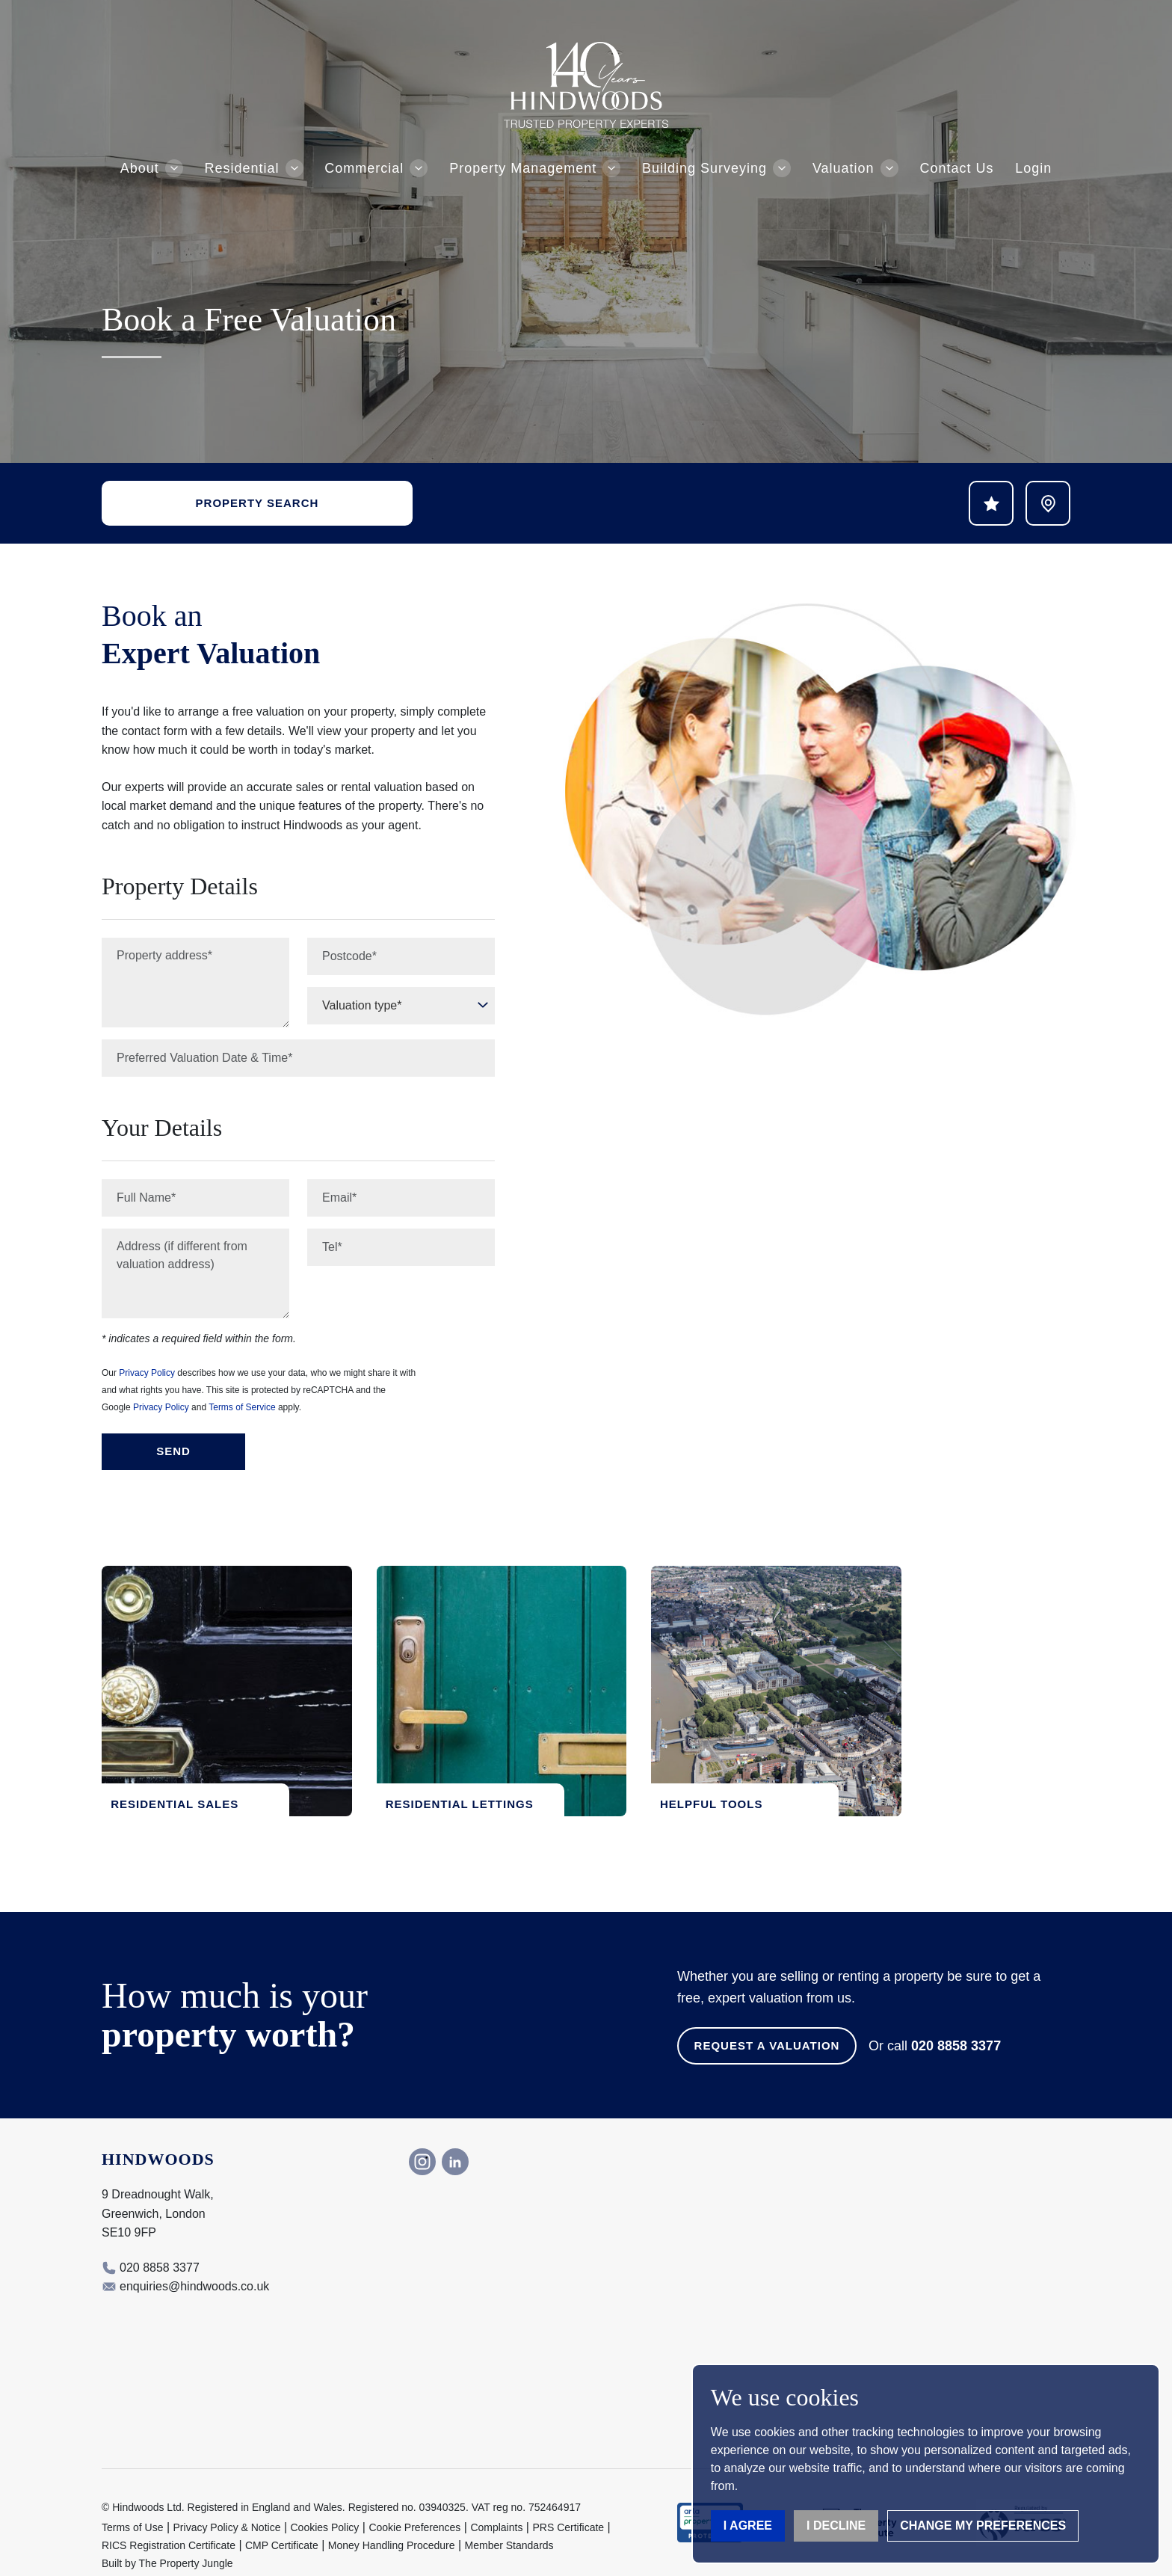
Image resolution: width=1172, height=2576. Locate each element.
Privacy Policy (147, 1373)
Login (1033, 168)
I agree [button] (748, 2525)
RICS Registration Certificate (168, 2519)
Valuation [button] (843, 168)
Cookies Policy (325, 2501)
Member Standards (509, 2519)
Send (173, 1451)
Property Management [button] (522, 168)
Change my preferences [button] (983, 2525)
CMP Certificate (281, 2519)
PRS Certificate (568, 2501)
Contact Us (956, 168)
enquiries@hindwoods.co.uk (194, 2259)
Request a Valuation (767, 2019)
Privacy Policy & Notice (227, 2501)
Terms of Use (132, 2501)
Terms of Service (242, 1407)
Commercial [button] (364, 168)
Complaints (496, 2501)
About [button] (139, 168)
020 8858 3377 (956, 2018)
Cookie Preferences (414, 2501)
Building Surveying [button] (704, 168)
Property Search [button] (257, 503)
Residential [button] (242, 168)
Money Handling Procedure (391, 2519)
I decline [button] (836, 2525)
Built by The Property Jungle (167, 2537)
